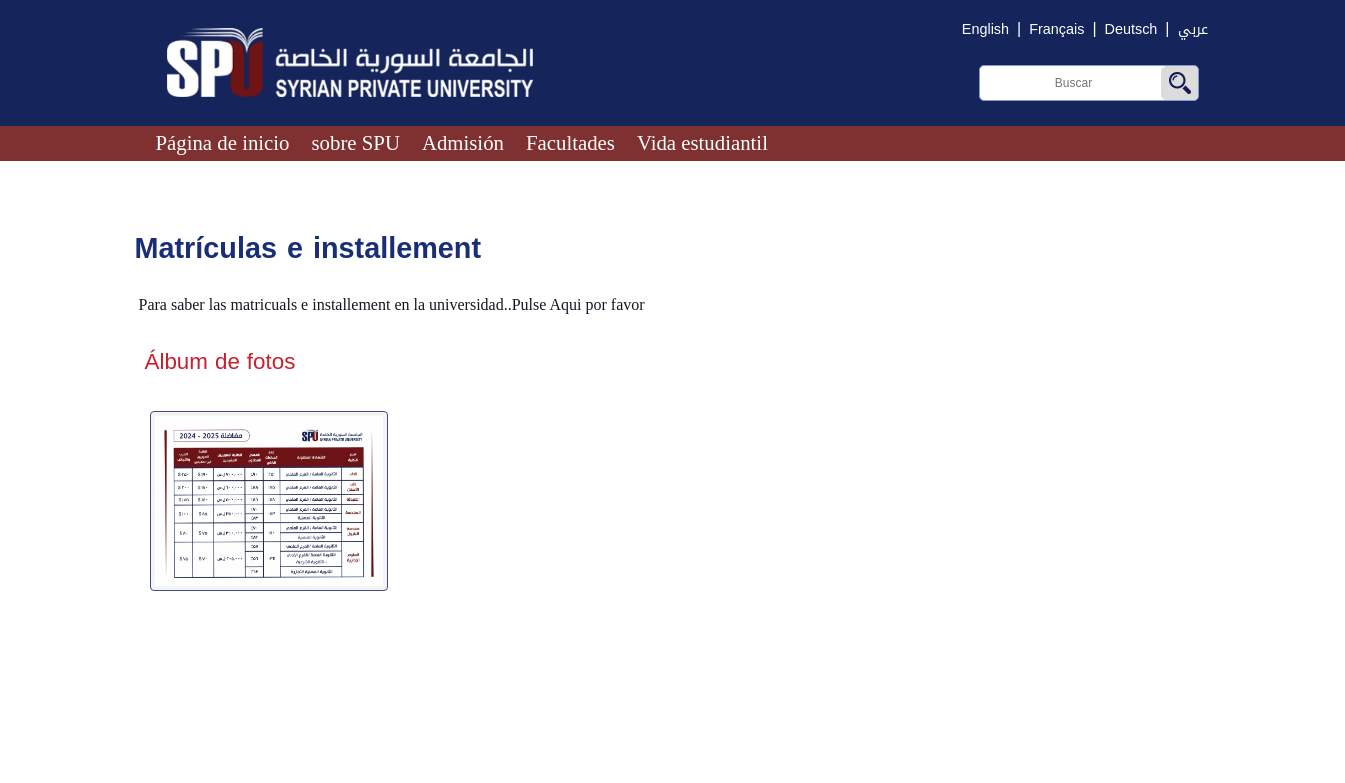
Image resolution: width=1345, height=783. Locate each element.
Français (1056, 29)
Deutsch (1131, 29)
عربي (1193, 29)
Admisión (463, 142)
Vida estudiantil (702, 142)
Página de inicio (223, 142)
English (985, 29)
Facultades (570, 142)
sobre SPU (356, 142)
